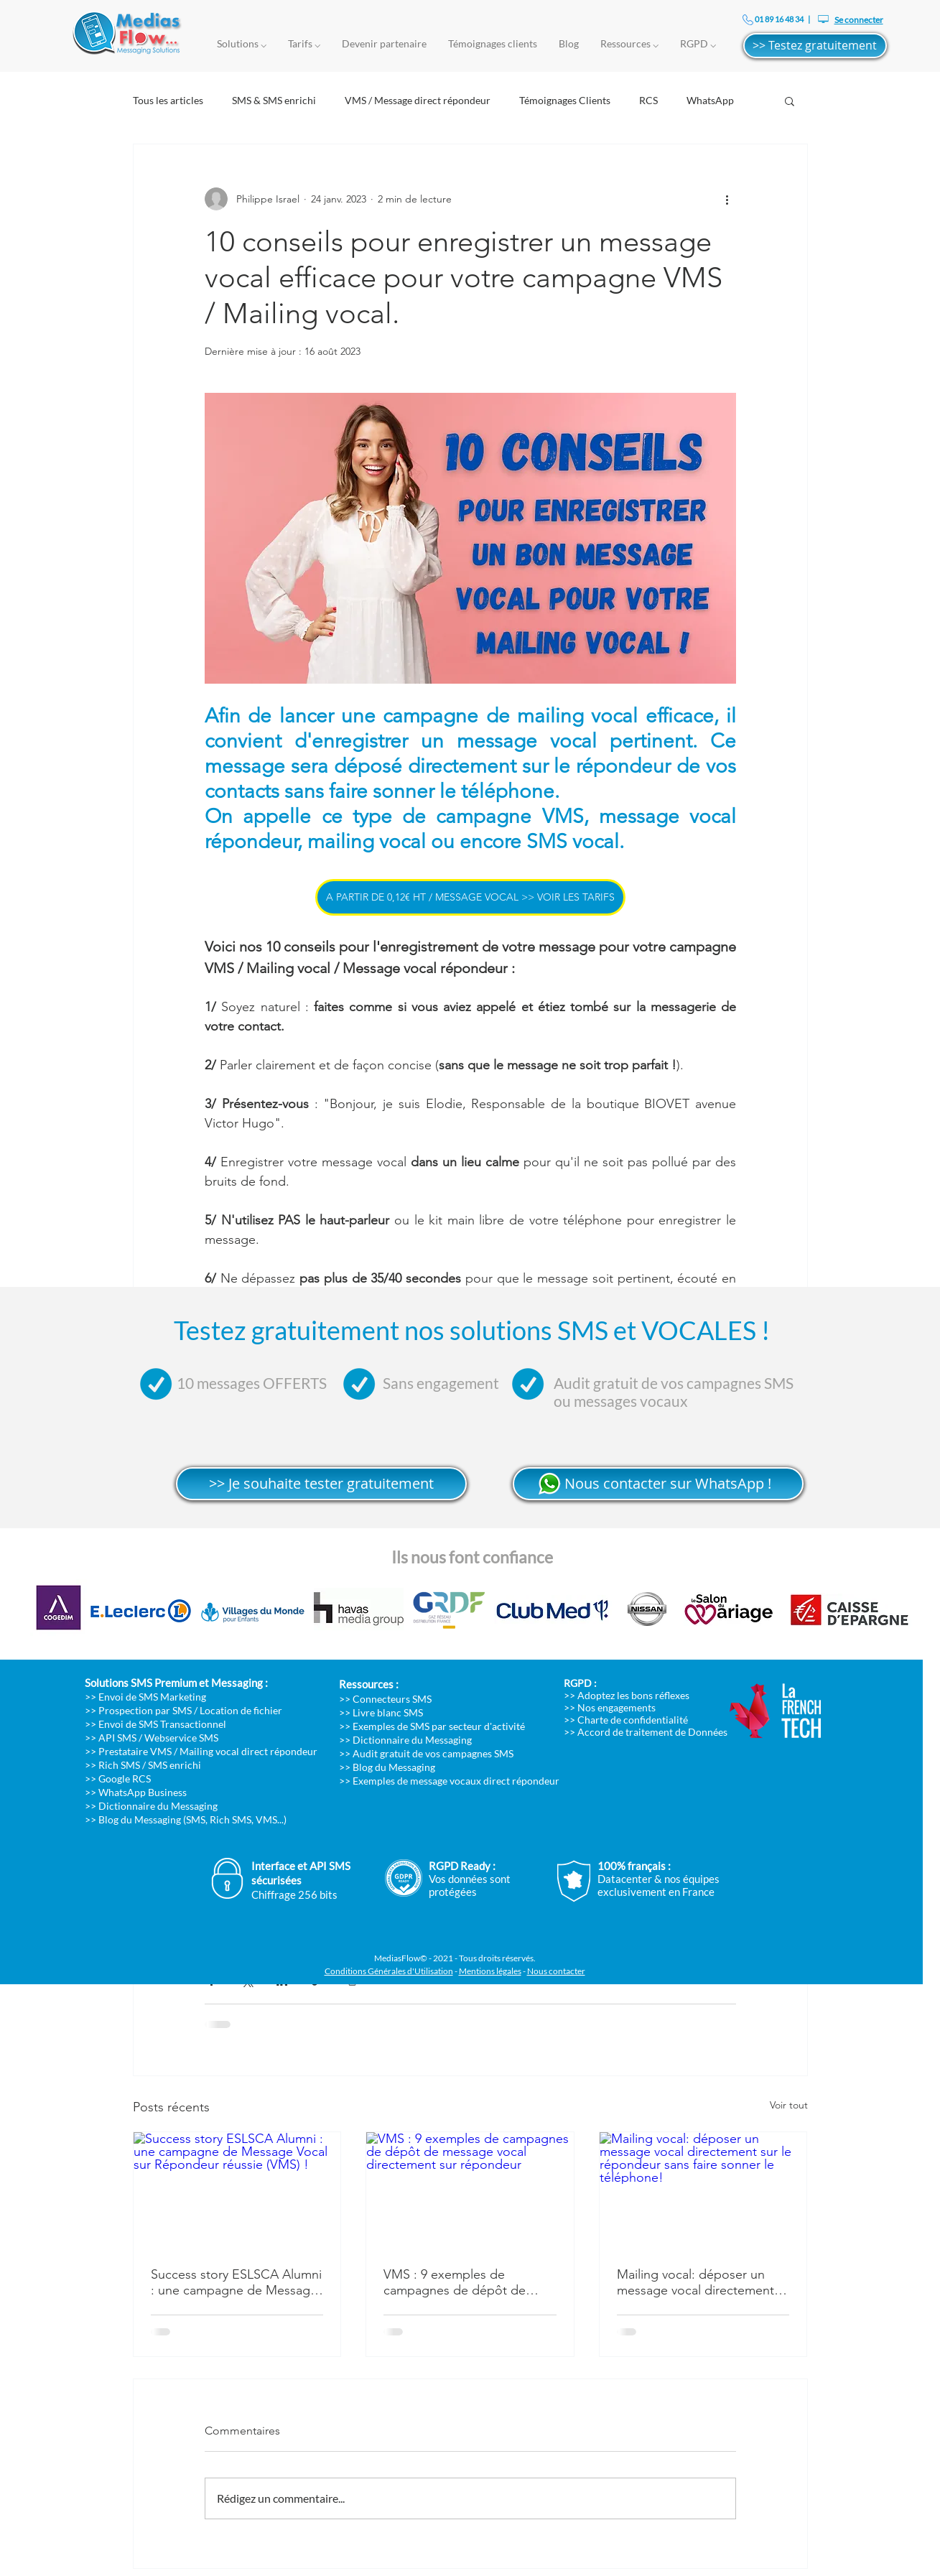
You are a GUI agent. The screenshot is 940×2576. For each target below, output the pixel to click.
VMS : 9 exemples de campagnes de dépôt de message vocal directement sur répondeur (462, 2282)
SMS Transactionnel (182, 1724)
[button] (789, 100)
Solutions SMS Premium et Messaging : (176, 1682)
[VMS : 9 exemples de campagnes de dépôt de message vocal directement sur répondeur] (470, 2190)
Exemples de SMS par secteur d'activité (439, 1726)
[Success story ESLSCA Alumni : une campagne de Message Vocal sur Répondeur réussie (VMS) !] (237, 2190)
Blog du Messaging (394, 1767)
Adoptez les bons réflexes (633, 1695)
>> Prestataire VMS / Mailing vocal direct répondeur (201, 1751)
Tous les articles (168, 100)
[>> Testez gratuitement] (815, 45)
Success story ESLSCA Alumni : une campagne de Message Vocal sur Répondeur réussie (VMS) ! (236, 2282)
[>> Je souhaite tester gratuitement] (321, 1483)
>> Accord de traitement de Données (645, 1732)
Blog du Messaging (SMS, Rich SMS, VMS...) (192, 1819)
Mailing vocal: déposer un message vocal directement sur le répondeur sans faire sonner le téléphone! (695, 2282)
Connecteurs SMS (392, 1699)
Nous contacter (556, 1971)
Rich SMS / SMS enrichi (149, 1765)
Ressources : (369, 1684)
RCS (648, 100)
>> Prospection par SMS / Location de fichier (183, 1710)
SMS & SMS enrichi (274, 100)
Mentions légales (490, 1971)
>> (91, 1737)
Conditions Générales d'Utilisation (389, 1971)
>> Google (108, 1778)
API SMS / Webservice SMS (158, 1737)
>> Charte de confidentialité (626, 1720)
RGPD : (580, 1683)
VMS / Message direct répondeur (417, 100)
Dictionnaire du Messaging (158, 1806)
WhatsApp (710, 100)
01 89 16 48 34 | (782, 19)
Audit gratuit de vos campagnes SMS (433, 1753)
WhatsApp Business (142, 1792)
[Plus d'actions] (727, 199)
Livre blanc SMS (388, 1712)
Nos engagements (616, 1707)
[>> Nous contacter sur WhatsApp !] (658, 1483)
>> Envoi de (112, 1724)
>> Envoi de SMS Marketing (145, 1697)
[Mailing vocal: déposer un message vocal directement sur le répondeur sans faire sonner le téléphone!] (703, 2190)
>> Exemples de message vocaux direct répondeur (449, 1781)
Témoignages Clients (564, 100)
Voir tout (789, 2104)
